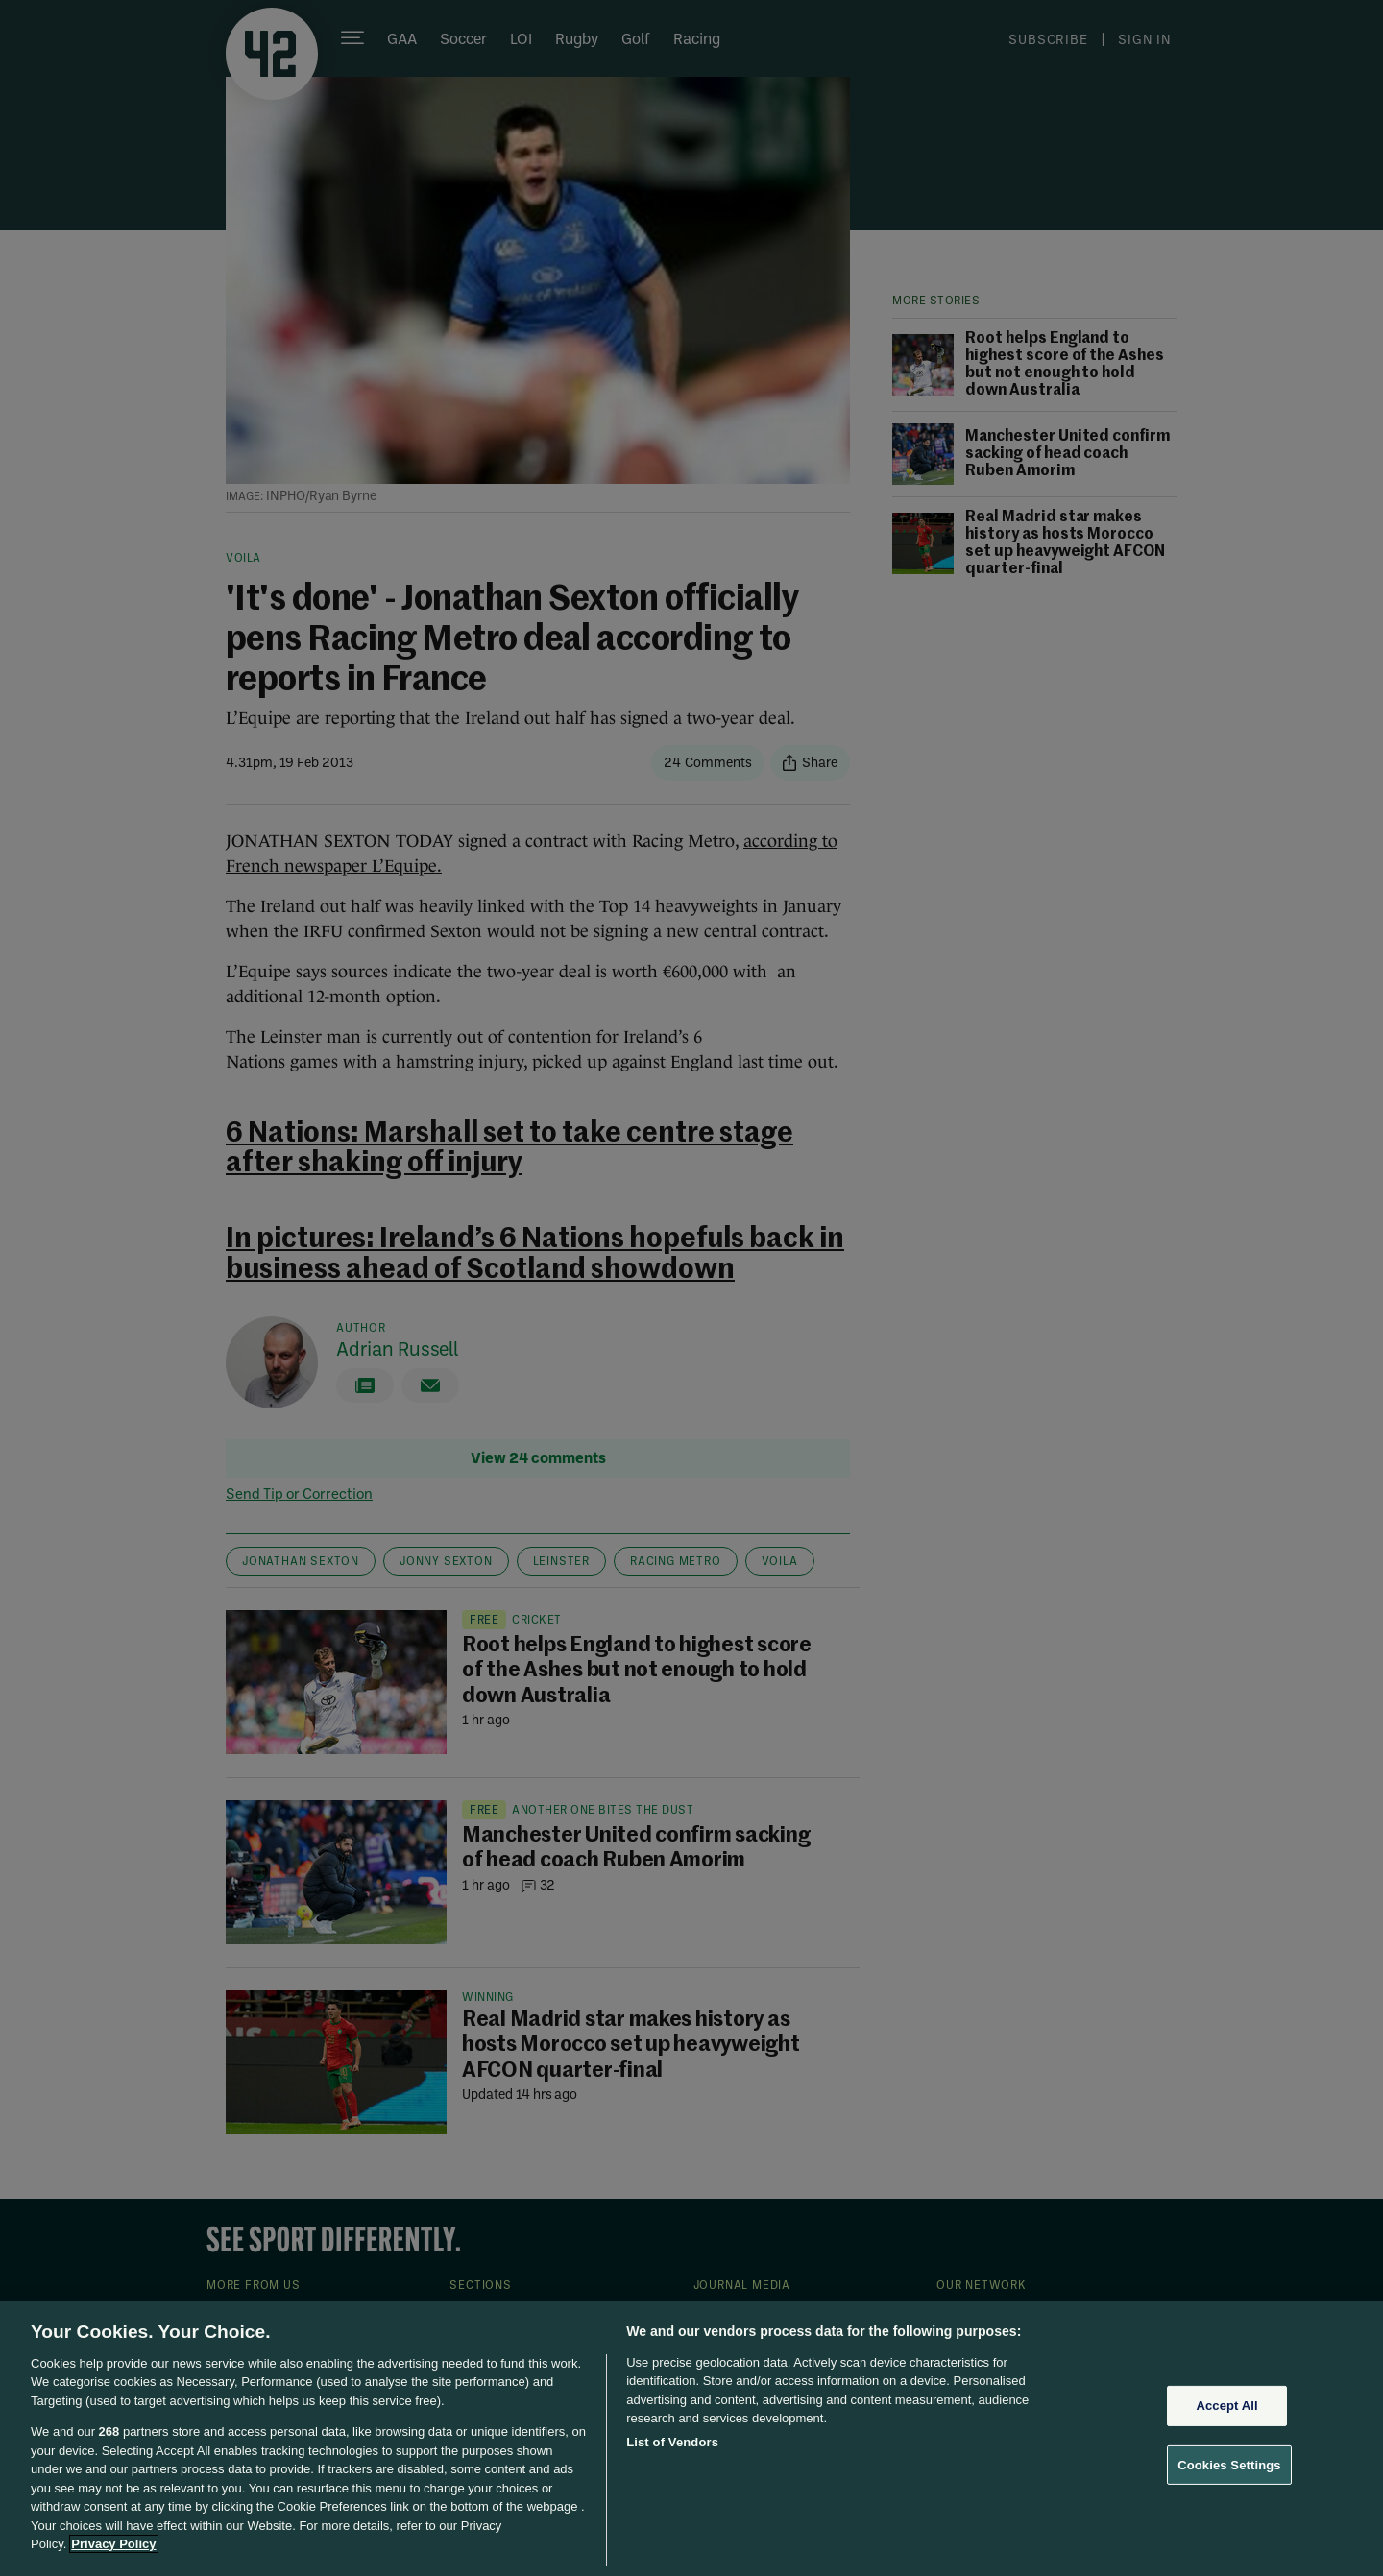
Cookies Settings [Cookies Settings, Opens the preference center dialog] (1229, 2464)
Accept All (1226, 2405)
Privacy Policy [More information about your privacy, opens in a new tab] (113, 2544)
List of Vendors (672, 2442)
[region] (691, 2438)
